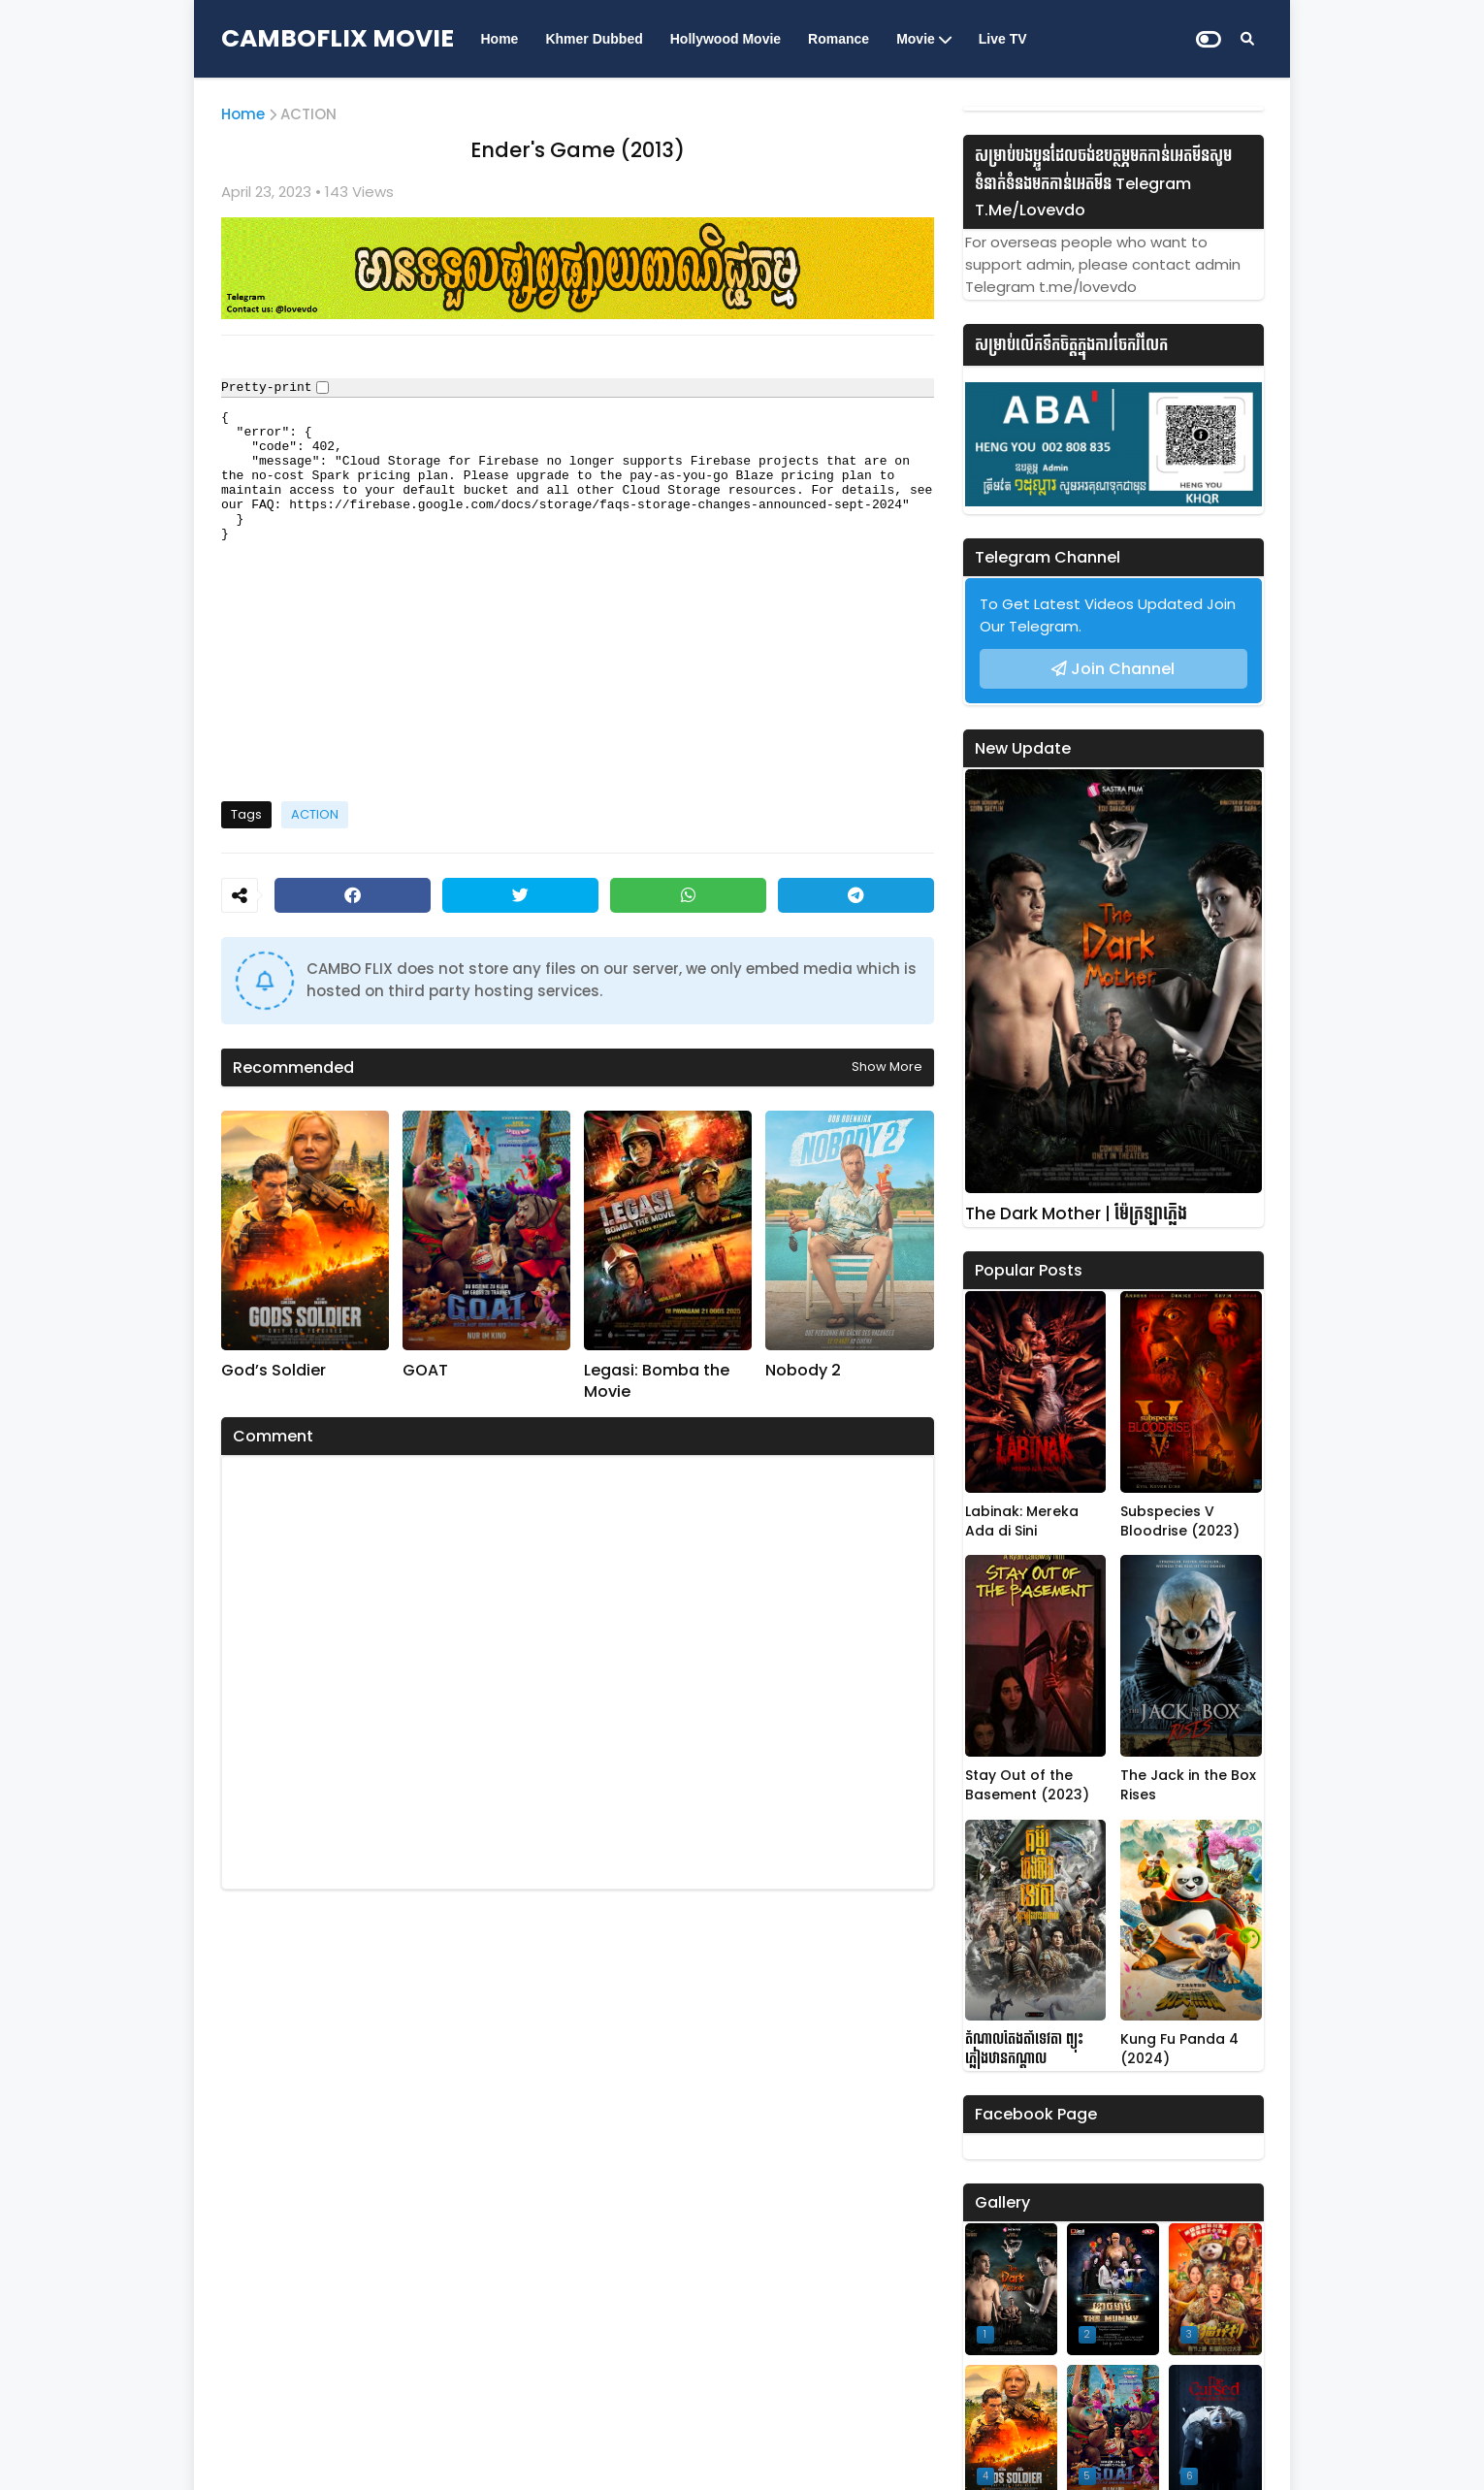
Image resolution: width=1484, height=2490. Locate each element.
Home (500, 39)
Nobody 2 (803, 1370)
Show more (887, 1066)
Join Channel (1123, 669)
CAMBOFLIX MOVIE (337, 38)
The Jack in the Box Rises (1188, 1785)
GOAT (425, 1370)
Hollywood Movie (725, 39)
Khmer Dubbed (593, 39)
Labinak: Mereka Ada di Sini (1022, 1521)
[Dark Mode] (1208, 39)
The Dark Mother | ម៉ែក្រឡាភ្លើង (1076, 1214)
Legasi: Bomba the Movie (656, 1381)
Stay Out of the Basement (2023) (1027, 1785)
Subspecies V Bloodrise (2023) (1180, 1521)
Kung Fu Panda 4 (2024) (1179, 2049)
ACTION (308, 114)
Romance (838, 39)
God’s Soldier (273, 1370)
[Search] (1247, 38)
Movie (915, 39)
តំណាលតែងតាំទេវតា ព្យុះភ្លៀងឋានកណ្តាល (1024, 2049)
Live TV (1003, 39)
